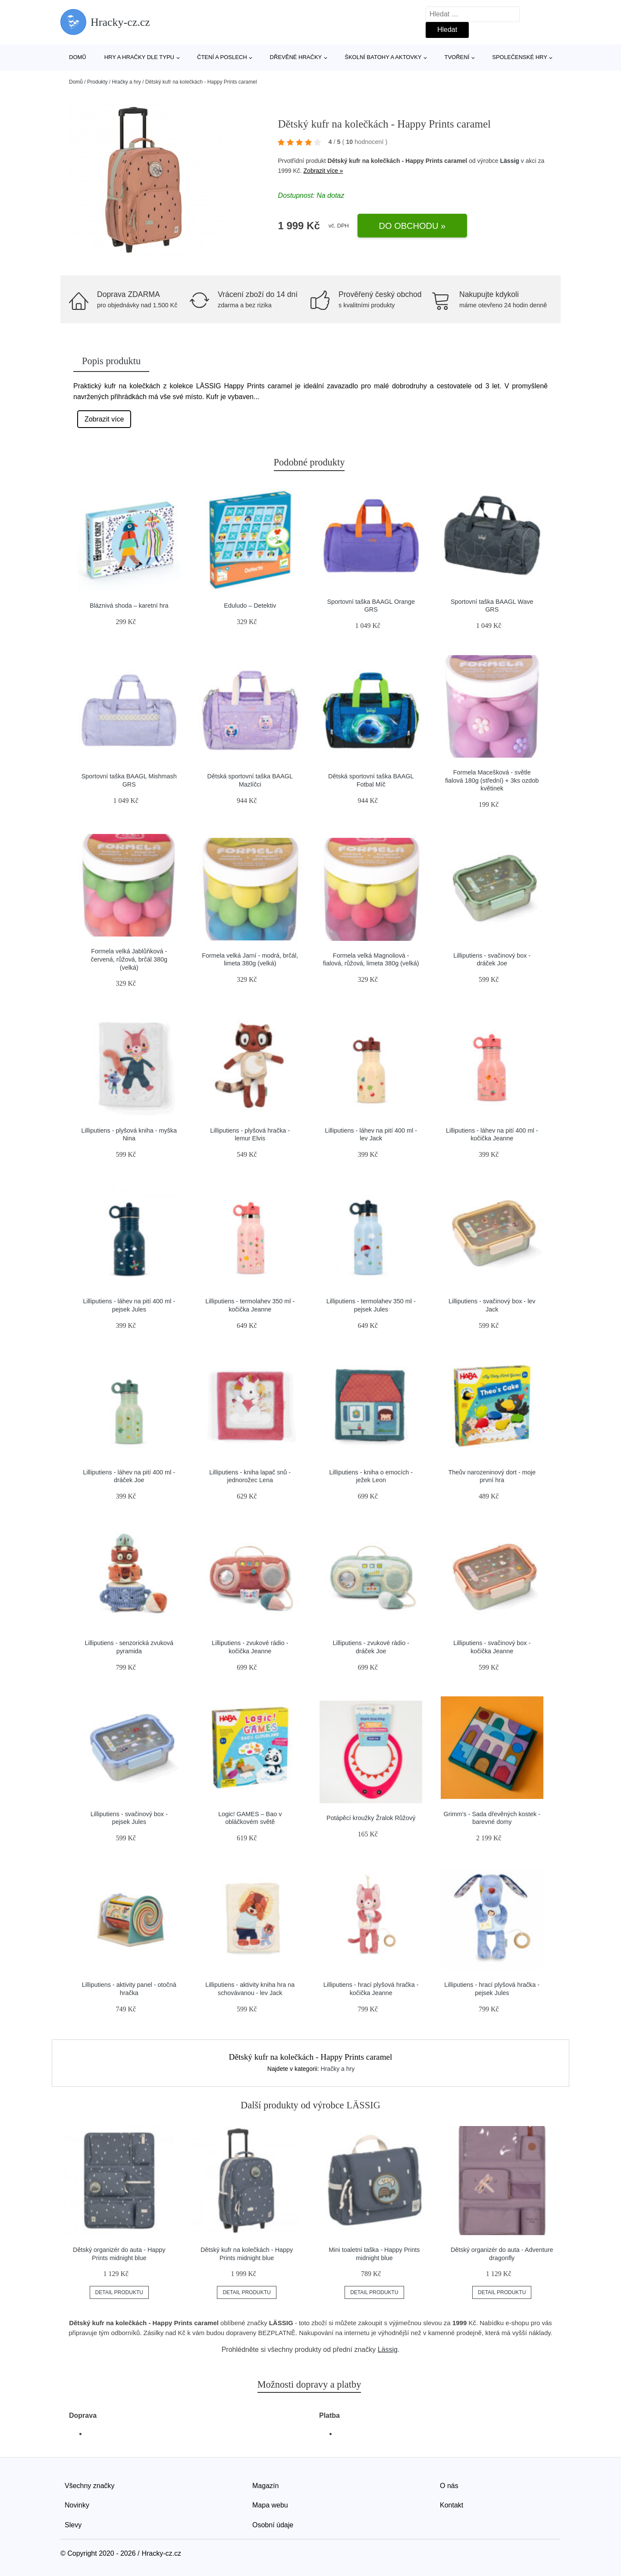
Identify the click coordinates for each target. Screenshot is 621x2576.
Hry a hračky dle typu (139, 57)
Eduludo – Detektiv (250, 605)
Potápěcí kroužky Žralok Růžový (370, 1817)
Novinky (77, 2505)
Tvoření (456, 57)
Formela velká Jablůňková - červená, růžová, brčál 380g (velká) (129, 959)
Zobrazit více (104, 419)
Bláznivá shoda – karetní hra (129, 605)
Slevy (73, 2525)
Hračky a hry (126, 82)
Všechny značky (90, 2485)
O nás (449, 2485)
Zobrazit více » (323, 170)
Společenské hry (519, 57)
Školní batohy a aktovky (383, 57)
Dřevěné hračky (296, 57)
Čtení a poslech (222, 57)
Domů (77, 57)
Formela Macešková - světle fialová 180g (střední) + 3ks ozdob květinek (492, 780)
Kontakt (451, 2505)
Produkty (97, 82)
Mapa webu (270, 2505)
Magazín (265, 2485)
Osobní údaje (272, 2525)
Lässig (509, 160)
